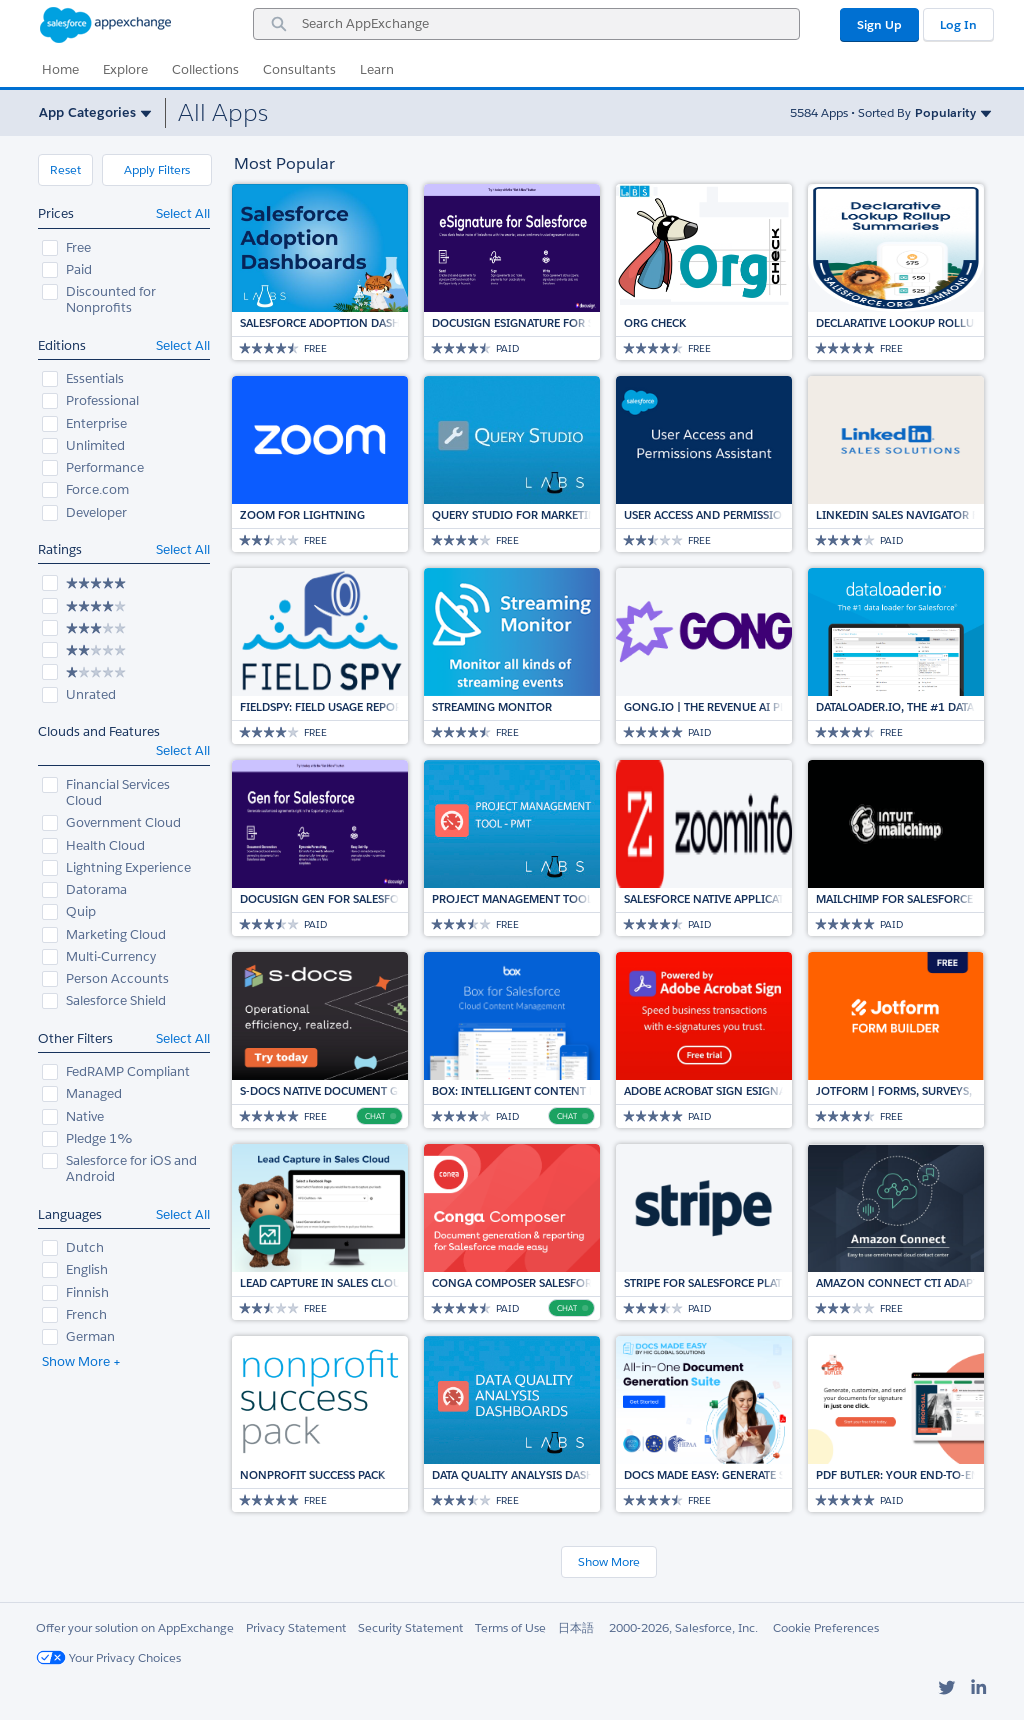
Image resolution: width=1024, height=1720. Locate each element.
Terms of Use (510, 1627)
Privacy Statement (296, 1627)
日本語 (576, 1627)
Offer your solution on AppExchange (135, 1627)
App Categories (87, 112)
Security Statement (410, 1627)
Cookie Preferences (826, 1627)
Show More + (81, 1361)
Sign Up (879, 24)
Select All (183, 213)
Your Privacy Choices (108, 1657)
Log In (958, 24)
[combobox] (526, 24)
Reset (65, 169)
